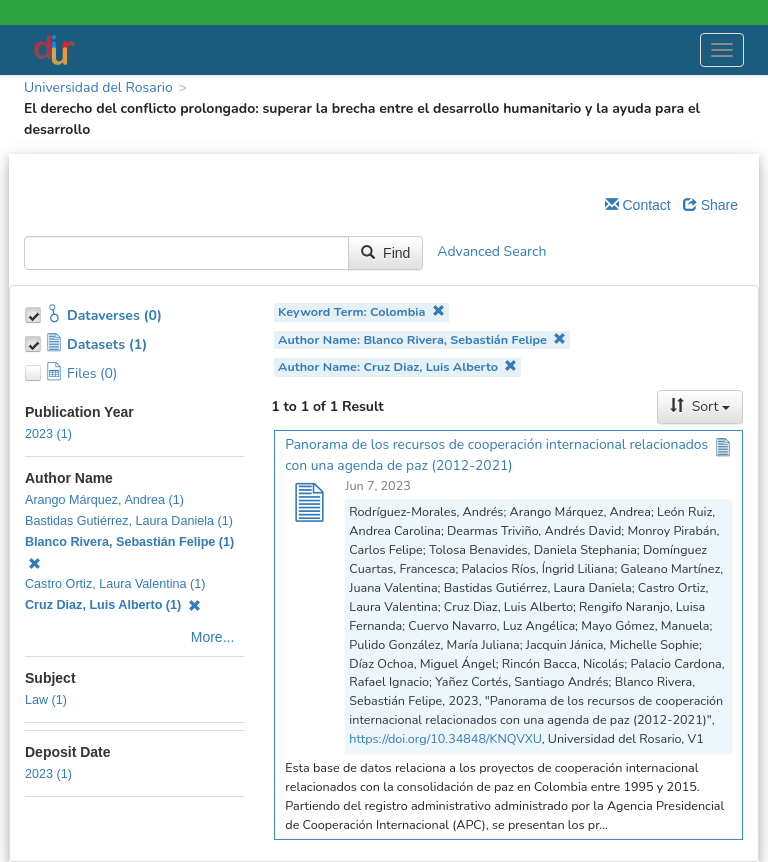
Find (385, 253)
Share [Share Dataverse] (710, 205)
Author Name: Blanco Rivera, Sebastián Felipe (422, 339)
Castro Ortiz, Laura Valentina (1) (115, 584)
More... (213, 637)
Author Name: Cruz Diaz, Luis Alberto (397, 366)
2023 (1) (48, 434)
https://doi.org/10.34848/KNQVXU (445, 738)
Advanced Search (491, 252)
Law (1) (46, 700)
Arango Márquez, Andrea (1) (104, 500)
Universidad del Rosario (98, 87)
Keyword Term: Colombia (361, 311)
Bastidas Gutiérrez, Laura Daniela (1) (129, 521)
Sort (700, 406)
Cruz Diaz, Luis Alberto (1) (113, 605)
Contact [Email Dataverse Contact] (638, 205)
